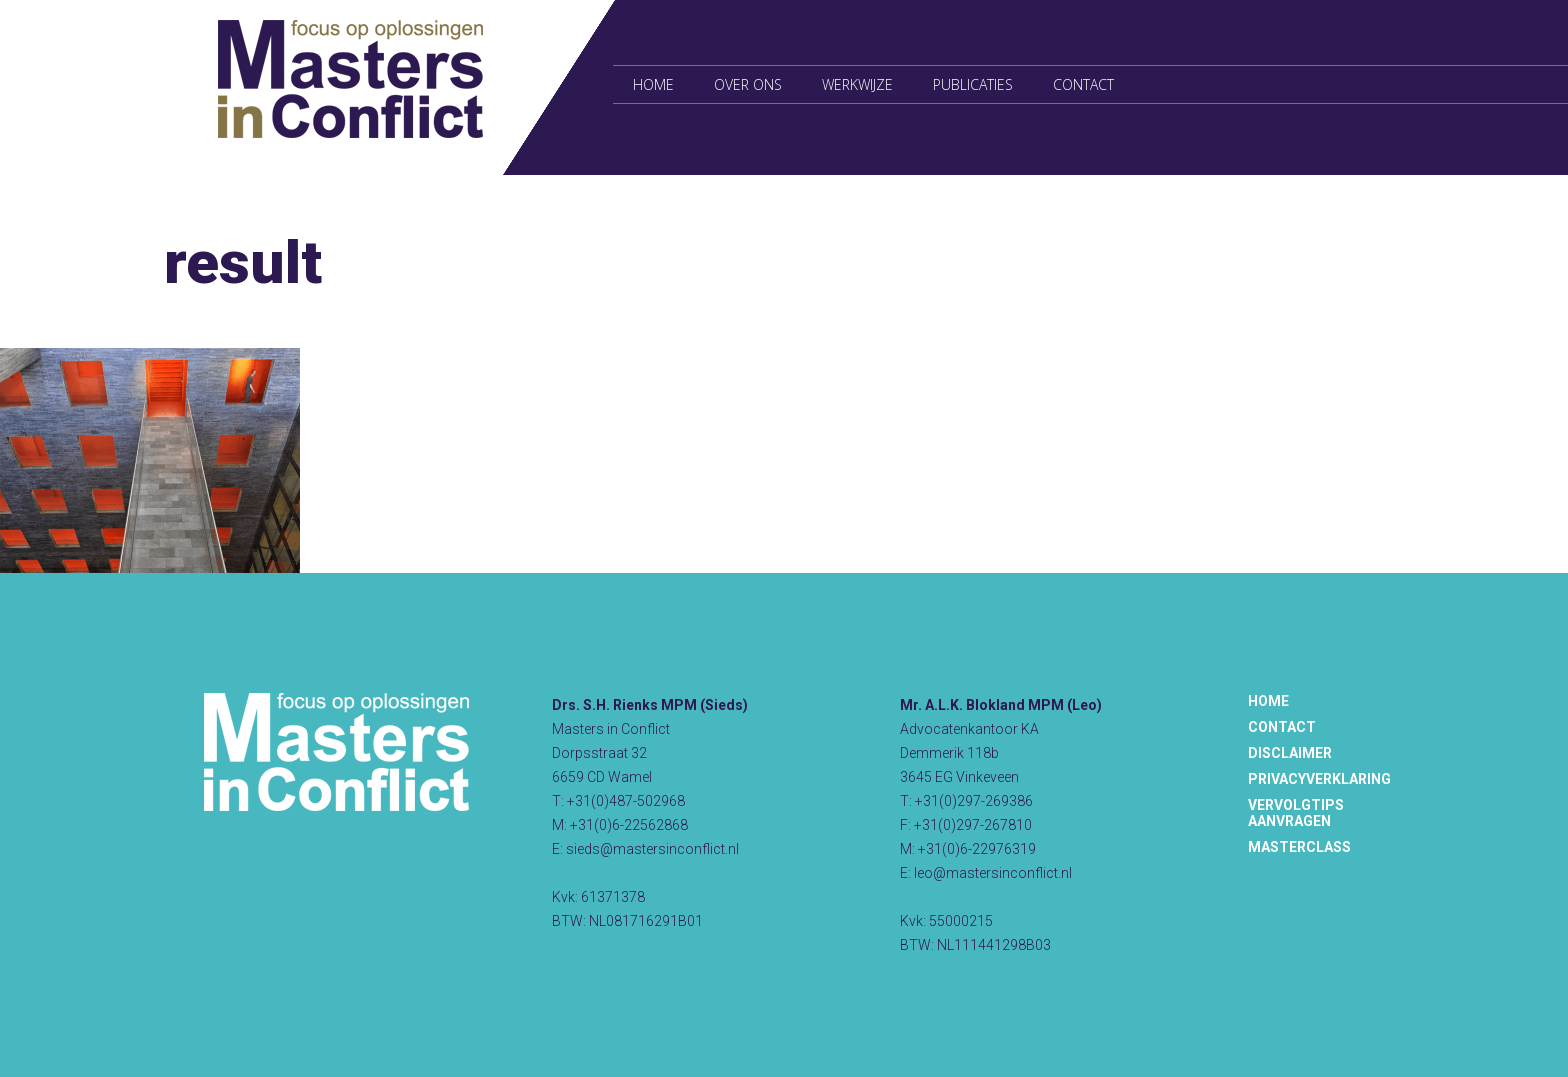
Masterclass (1299, 847)
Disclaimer (1290, 753)
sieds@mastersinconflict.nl (652, 849)
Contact (1094, 84)
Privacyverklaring (1319, 779)
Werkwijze (868, 84)
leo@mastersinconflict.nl (993, 873)
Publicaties (984, 84)
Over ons (759, 84)
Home (664, 84)
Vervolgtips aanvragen (1296, 813)
